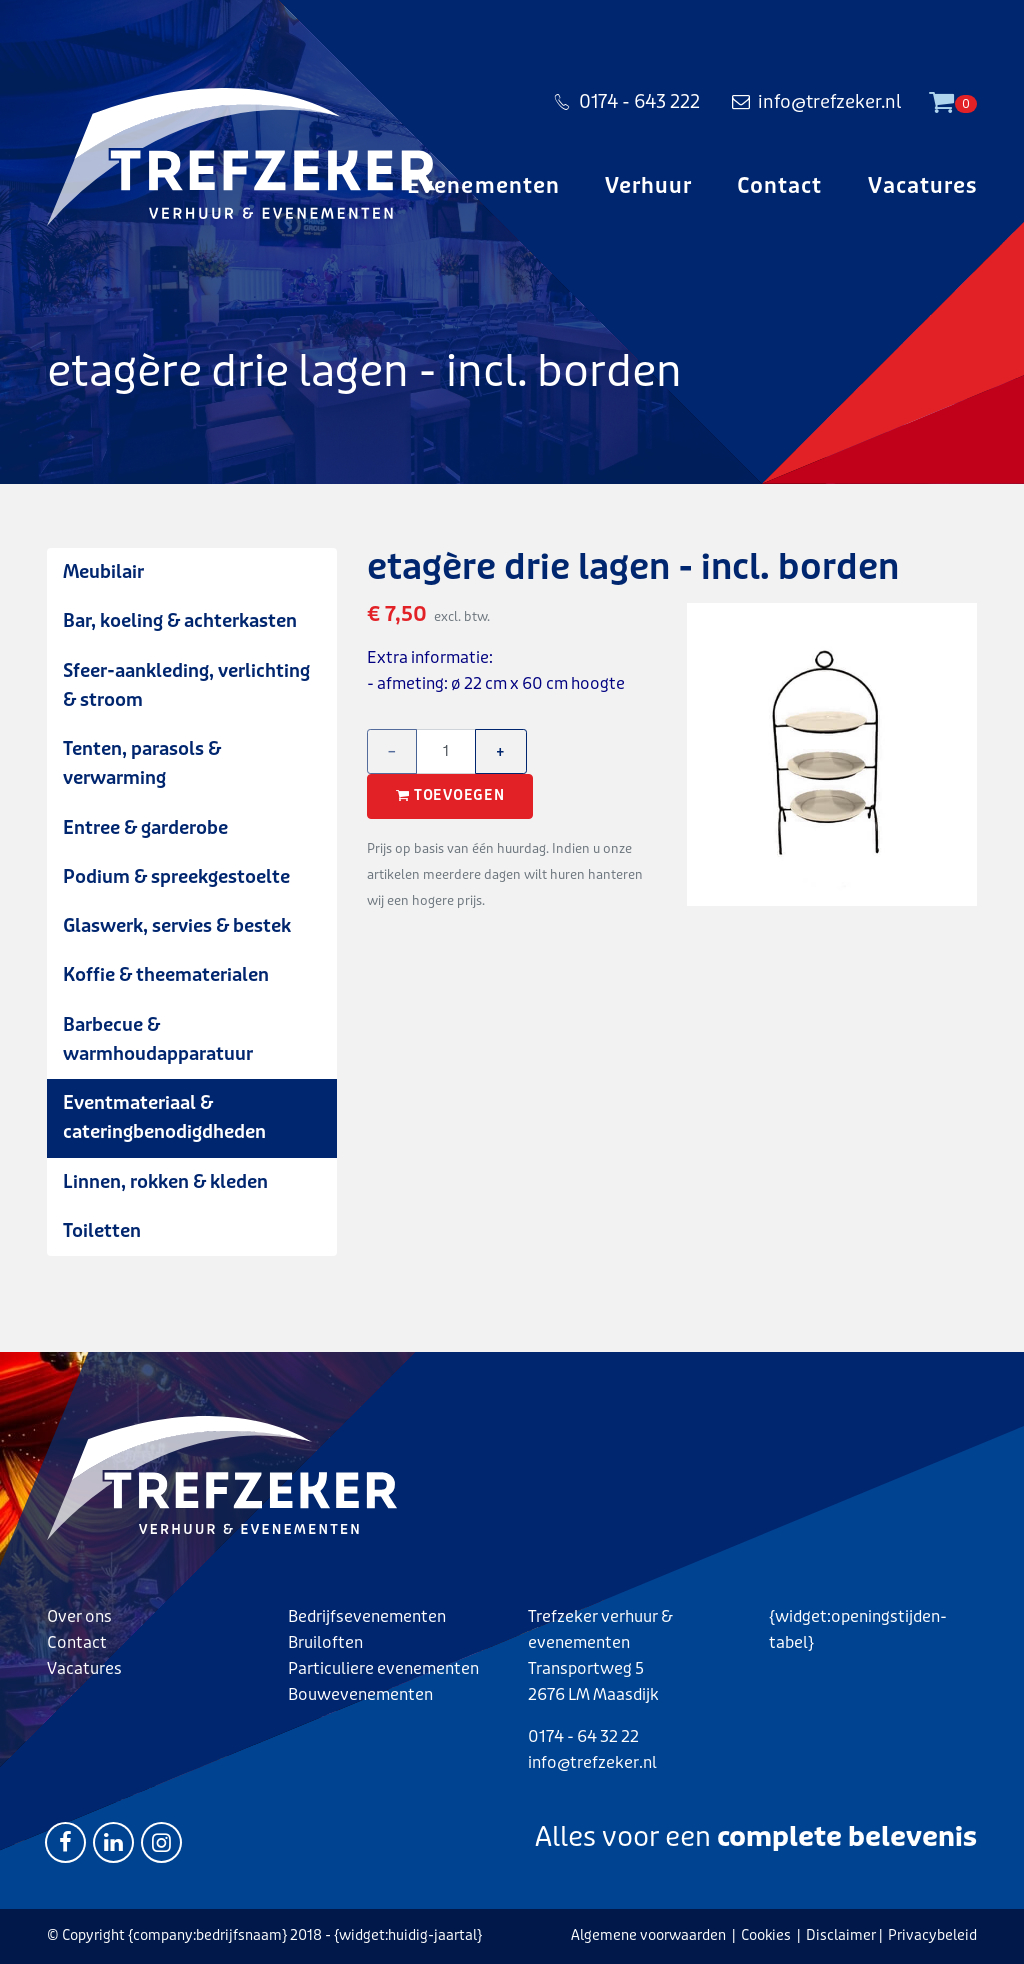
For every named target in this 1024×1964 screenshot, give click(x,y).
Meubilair (103, 572)
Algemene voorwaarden (648, 1935)
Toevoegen (450, 796)
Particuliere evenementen (383, 1668)
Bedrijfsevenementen (367, 1616)
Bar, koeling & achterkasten (180, 621)
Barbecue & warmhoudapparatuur (158, 1039)
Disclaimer (841, 1935)
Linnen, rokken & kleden (165, 1182)
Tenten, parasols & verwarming (142, 763)
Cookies (766, 1935)
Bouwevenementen (360, 1694)
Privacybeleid (932, 1935)
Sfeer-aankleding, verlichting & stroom (186, 685)
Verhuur (648, 190)
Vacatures (922, 190)
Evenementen (483, 190)
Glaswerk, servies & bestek (177, 926)
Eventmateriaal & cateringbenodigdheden (164, 1117)
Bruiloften (325, 1642)
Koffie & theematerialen (166, 975)
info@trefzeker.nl (816, 104)
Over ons (79, 1616)
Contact (779, 190)
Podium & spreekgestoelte (176, 877)
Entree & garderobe (145, 828)
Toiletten (102, 1231)
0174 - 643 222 (626, 104)
